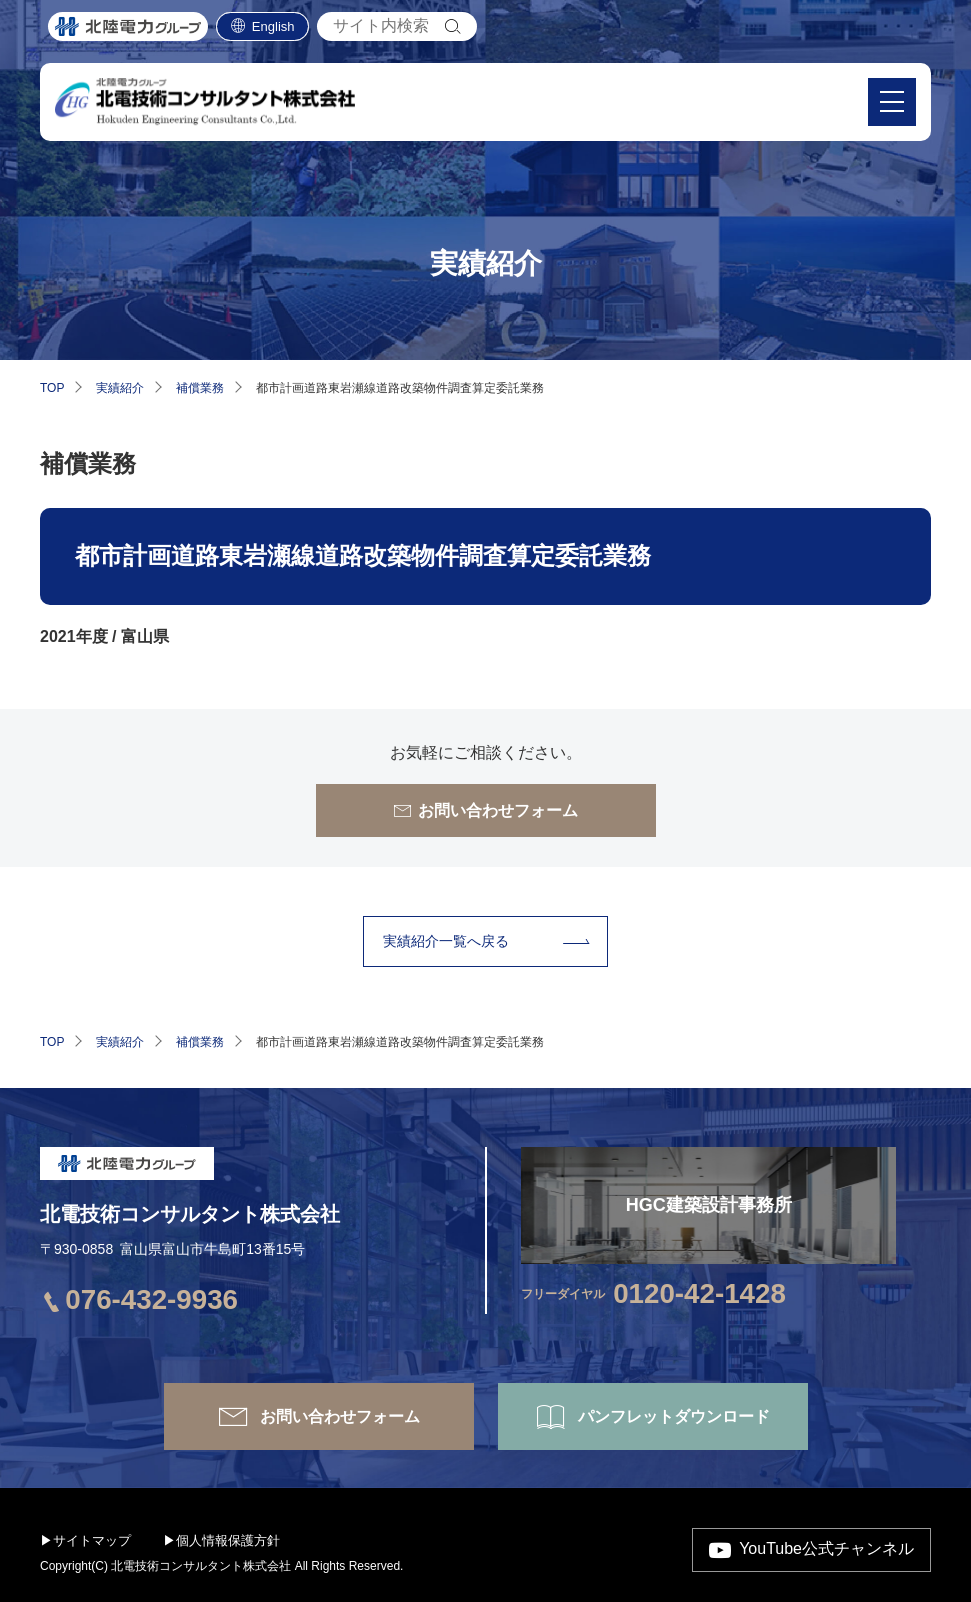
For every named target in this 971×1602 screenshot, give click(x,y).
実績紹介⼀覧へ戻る (446, 941)
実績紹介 (120, 388)
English (273, 29)
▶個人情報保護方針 (221, 1540)
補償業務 (200, 388)
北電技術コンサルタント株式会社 (190, 1214)
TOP (52, 388)
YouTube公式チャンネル (826, 1548)
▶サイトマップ (85, 1540)
